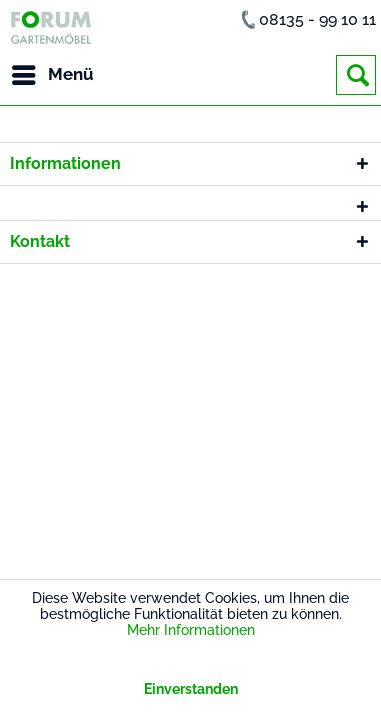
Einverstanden (191, 689)
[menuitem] (52, 75)
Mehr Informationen (191, 630)
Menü (53, 71)
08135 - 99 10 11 (317, 19)
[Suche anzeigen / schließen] (356, 75)
